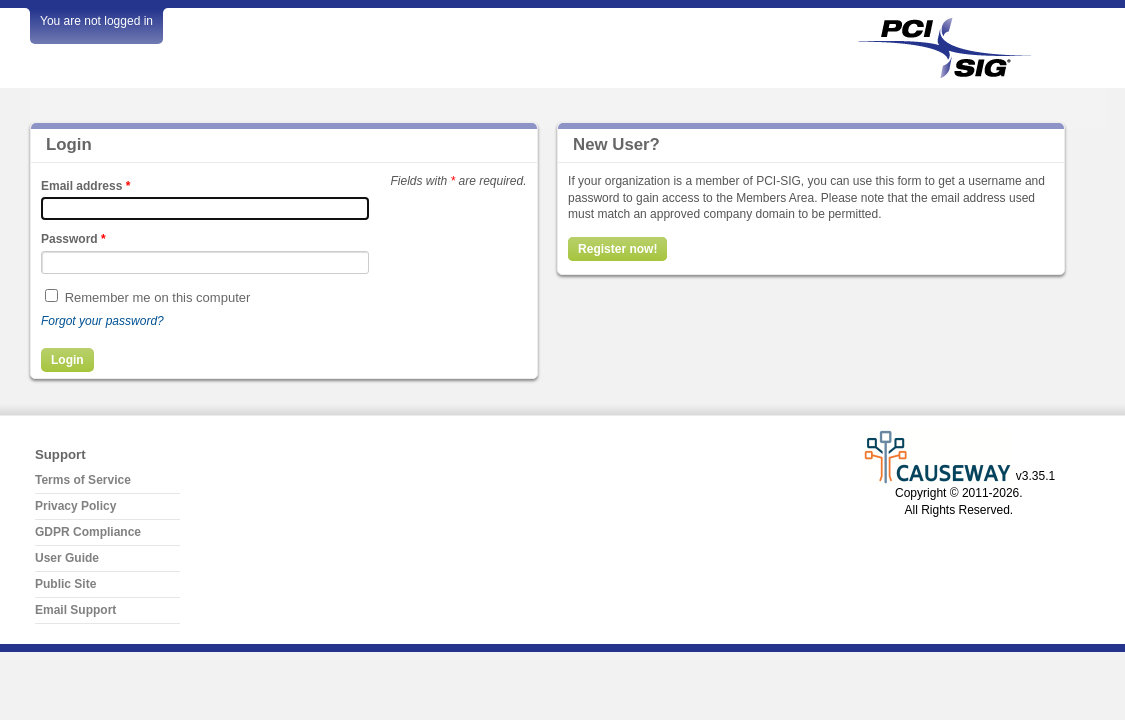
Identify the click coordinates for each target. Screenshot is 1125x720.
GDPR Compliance (88, 532)
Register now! (617, 249)
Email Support (75, 610)
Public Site (65, 584)
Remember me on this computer (158, 297)
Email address (85, 186)
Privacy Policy (75, 506)
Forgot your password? (102, 321)
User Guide (67, 558)
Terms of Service (83, 480)
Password (73, 239)
